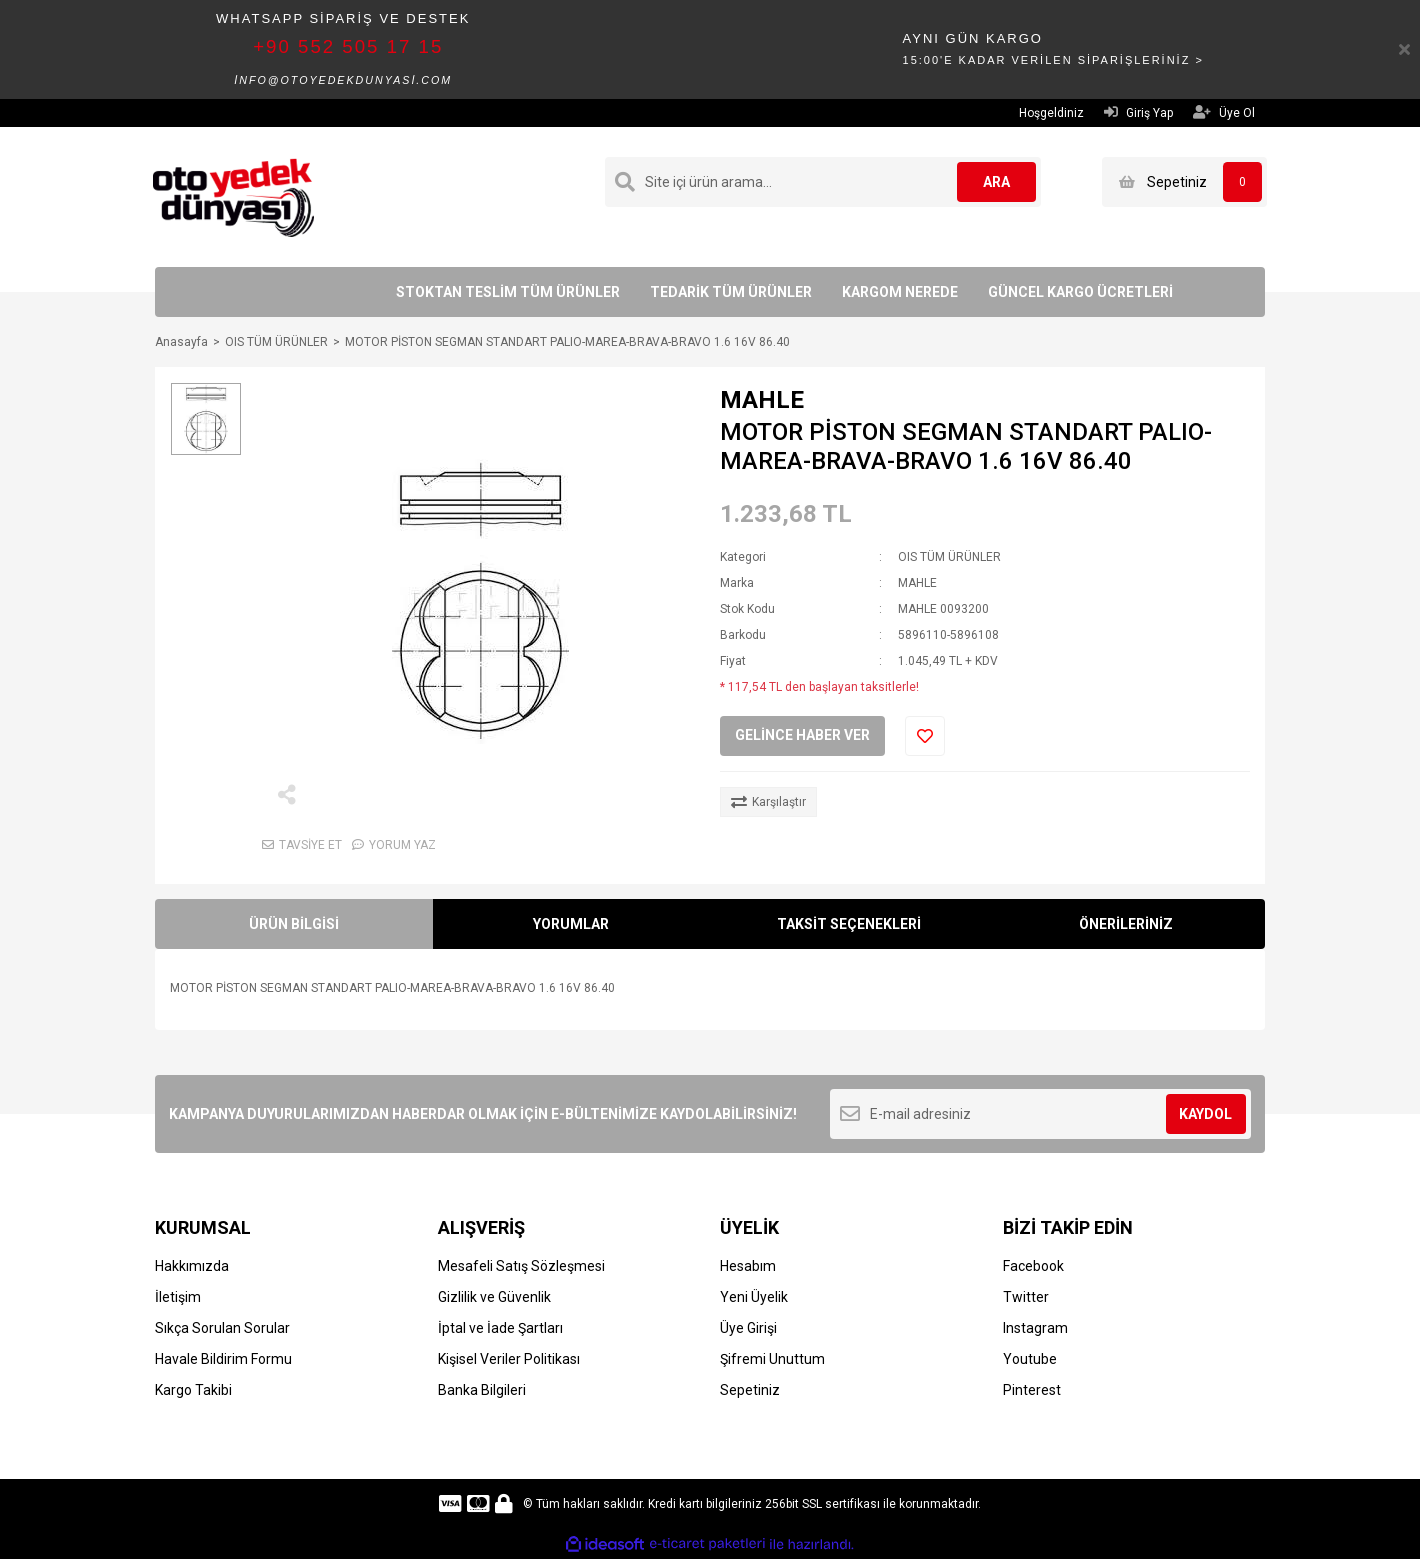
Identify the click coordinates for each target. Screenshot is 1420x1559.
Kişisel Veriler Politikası (509, 1359)
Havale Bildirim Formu (223, 1359)
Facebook (1033, 1266)
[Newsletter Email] (1040, 1114)
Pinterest (1032, 1390)
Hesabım (748, 1266)
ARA (996, 182)
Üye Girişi (748, 1328)
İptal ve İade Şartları (500, 1328)
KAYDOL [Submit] (1205, 1114)
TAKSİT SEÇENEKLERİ (849, 924)
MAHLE (762, 400)
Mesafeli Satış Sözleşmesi (521, 1266)
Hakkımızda (192, 1266)
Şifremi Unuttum (772, 1359)
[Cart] (1184, 182)
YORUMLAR (571, 924)
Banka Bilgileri (482, 1390)
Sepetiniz (750, 1390)
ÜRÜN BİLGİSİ (294, 924)
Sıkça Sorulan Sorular (222, 1328)
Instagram (1035, 1328)
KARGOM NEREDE (900, 292)
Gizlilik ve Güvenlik (494, 1297)
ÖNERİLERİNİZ (1126, 924)
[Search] (823, 182)
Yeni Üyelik (754, 1297)
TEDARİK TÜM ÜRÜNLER (731, 292)
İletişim (178, 1297)
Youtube (1030, 1359)
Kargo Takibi (193, 1390)
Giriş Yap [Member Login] (1138, 112)
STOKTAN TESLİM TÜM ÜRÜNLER (508, 292)
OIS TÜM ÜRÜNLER (949, 557)
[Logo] (233, 196)
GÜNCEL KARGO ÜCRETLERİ (1080, 292)
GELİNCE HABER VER (802, 735)
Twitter (1026, 1297)
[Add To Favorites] (925, 736)
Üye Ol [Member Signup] (1224, 112)
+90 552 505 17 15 (348, 46)
